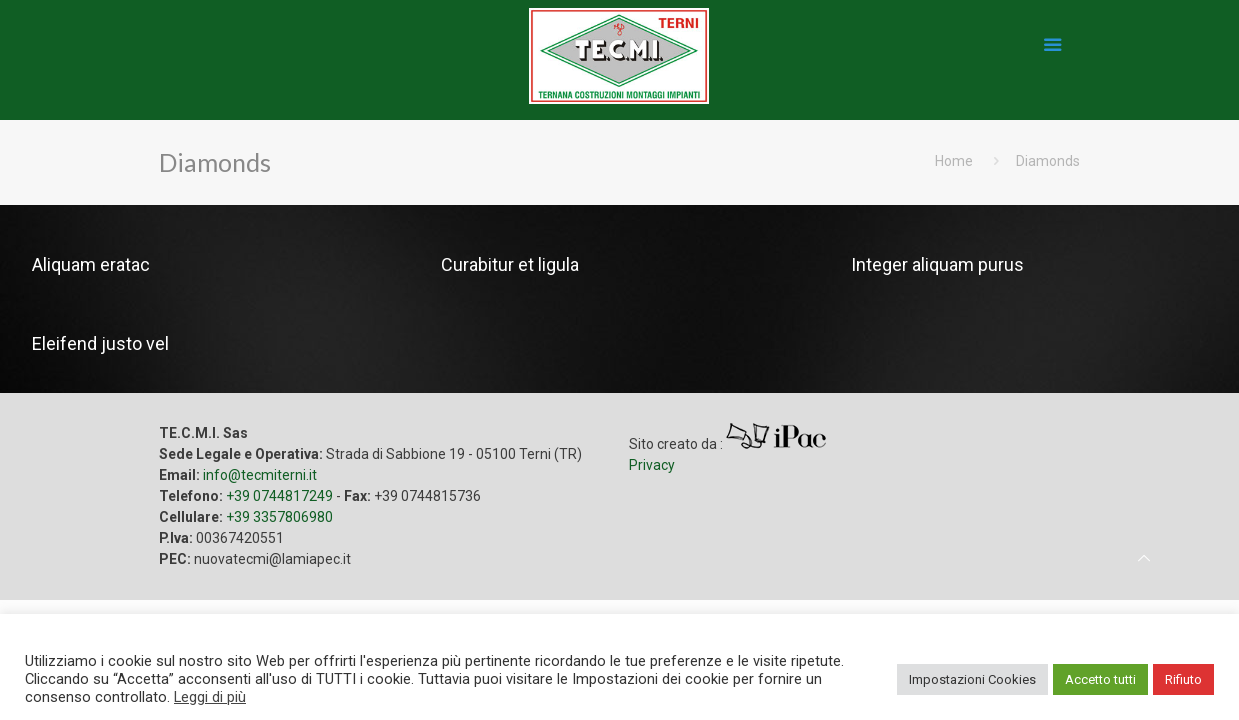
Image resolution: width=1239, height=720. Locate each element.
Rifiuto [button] (1183, 679)
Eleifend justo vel (100, 343)
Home (954, 161)
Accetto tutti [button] (1100, 679)
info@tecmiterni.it (260, 475)
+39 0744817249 (279, 496)
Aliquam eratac (91, 264)
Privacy (652, 465)
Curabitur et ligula (510, 264)
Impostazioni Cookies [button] (972, 679)
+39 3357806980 (279, 517)
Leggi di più (210, 697)
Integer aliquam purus (937, 264)
